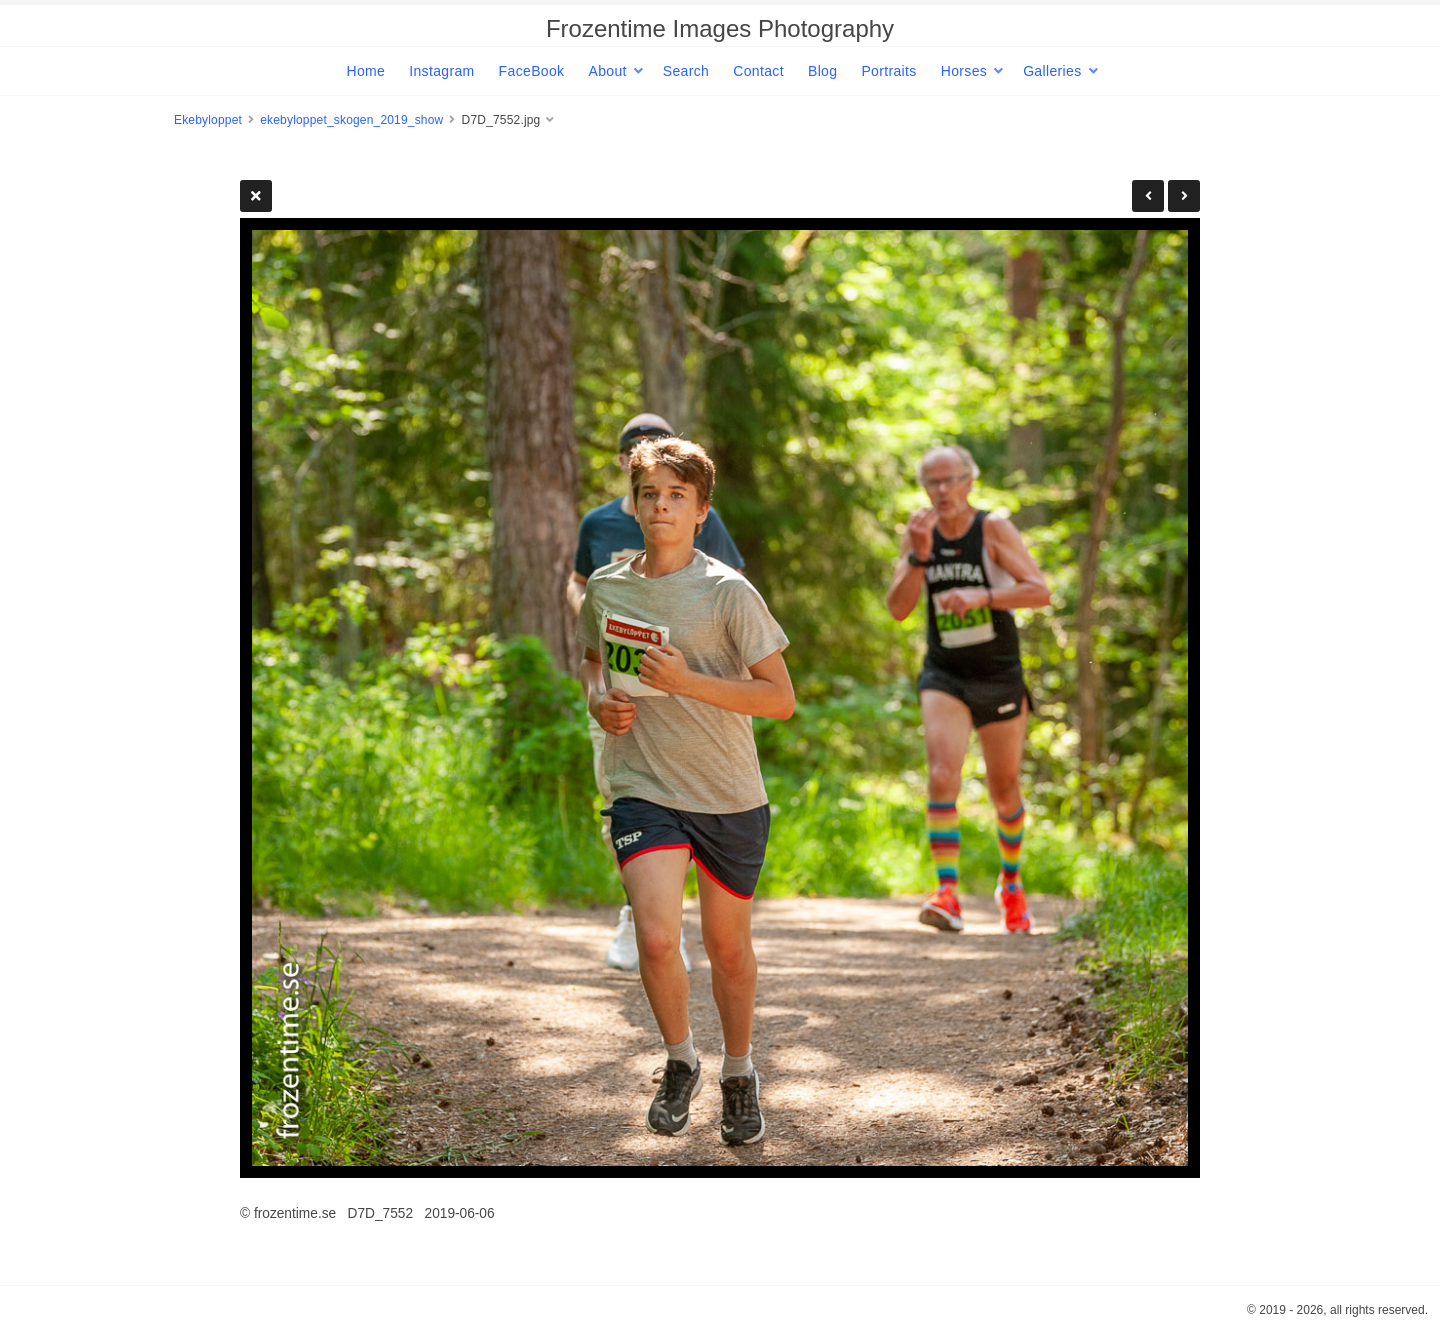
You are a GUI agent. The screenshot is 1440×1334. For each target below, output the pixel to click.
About (607, 71)
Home (365, 71)
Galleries (1052, 71)
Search (686, 71)
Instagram (441, 71)
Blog (822, 71)
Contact (758, 71)
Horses (964, 71)
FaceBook (532, 71)
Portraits (888, 71)
